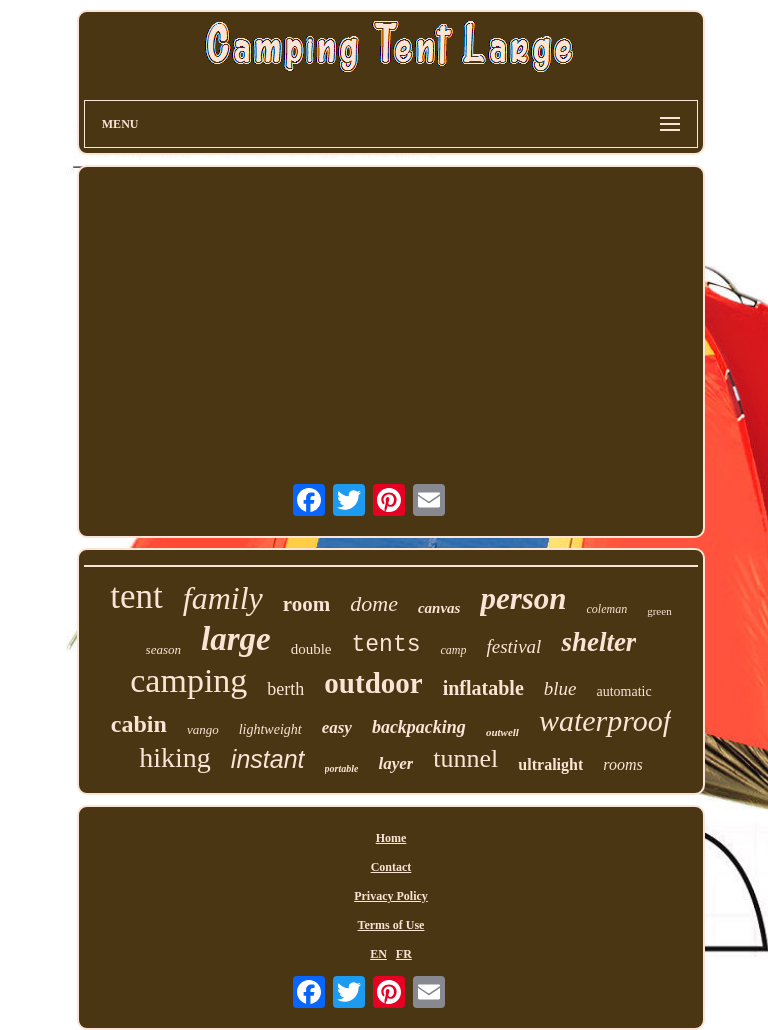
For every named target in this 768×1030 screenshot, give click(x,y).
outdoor (373, 683)
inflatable (483, 688)
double (311, 649)
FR (404, 954)
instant (268, 759)
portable (342, 768)
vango (203, 729)
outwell (502, 732)
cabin (139, 724)
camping (188, 680)
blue (560, 688)
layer (395, 763)
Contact (391, 867)
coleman (607, 609)
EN (378, 954)
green (659, 611)
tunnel (465, 758)
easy (337, 727)
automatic (623, 691)
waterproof (605, 720)
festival (513, 646)
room (306, 604)
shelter (598, 642)
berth (285, 689)
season (163, 649)
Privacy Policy (391, 896)
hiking (175, 757)
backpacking (419, 727)
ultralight (550, 764)
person (523, 598)
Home (391, 838)
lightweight (270, 729)
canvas (439, 608)
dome (374, 603)
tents (385, 645)
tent (136, 596)
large (236, 639)
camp (453, 650)
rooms (622, 764)
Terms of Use (391, 925)
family (223, 598)
